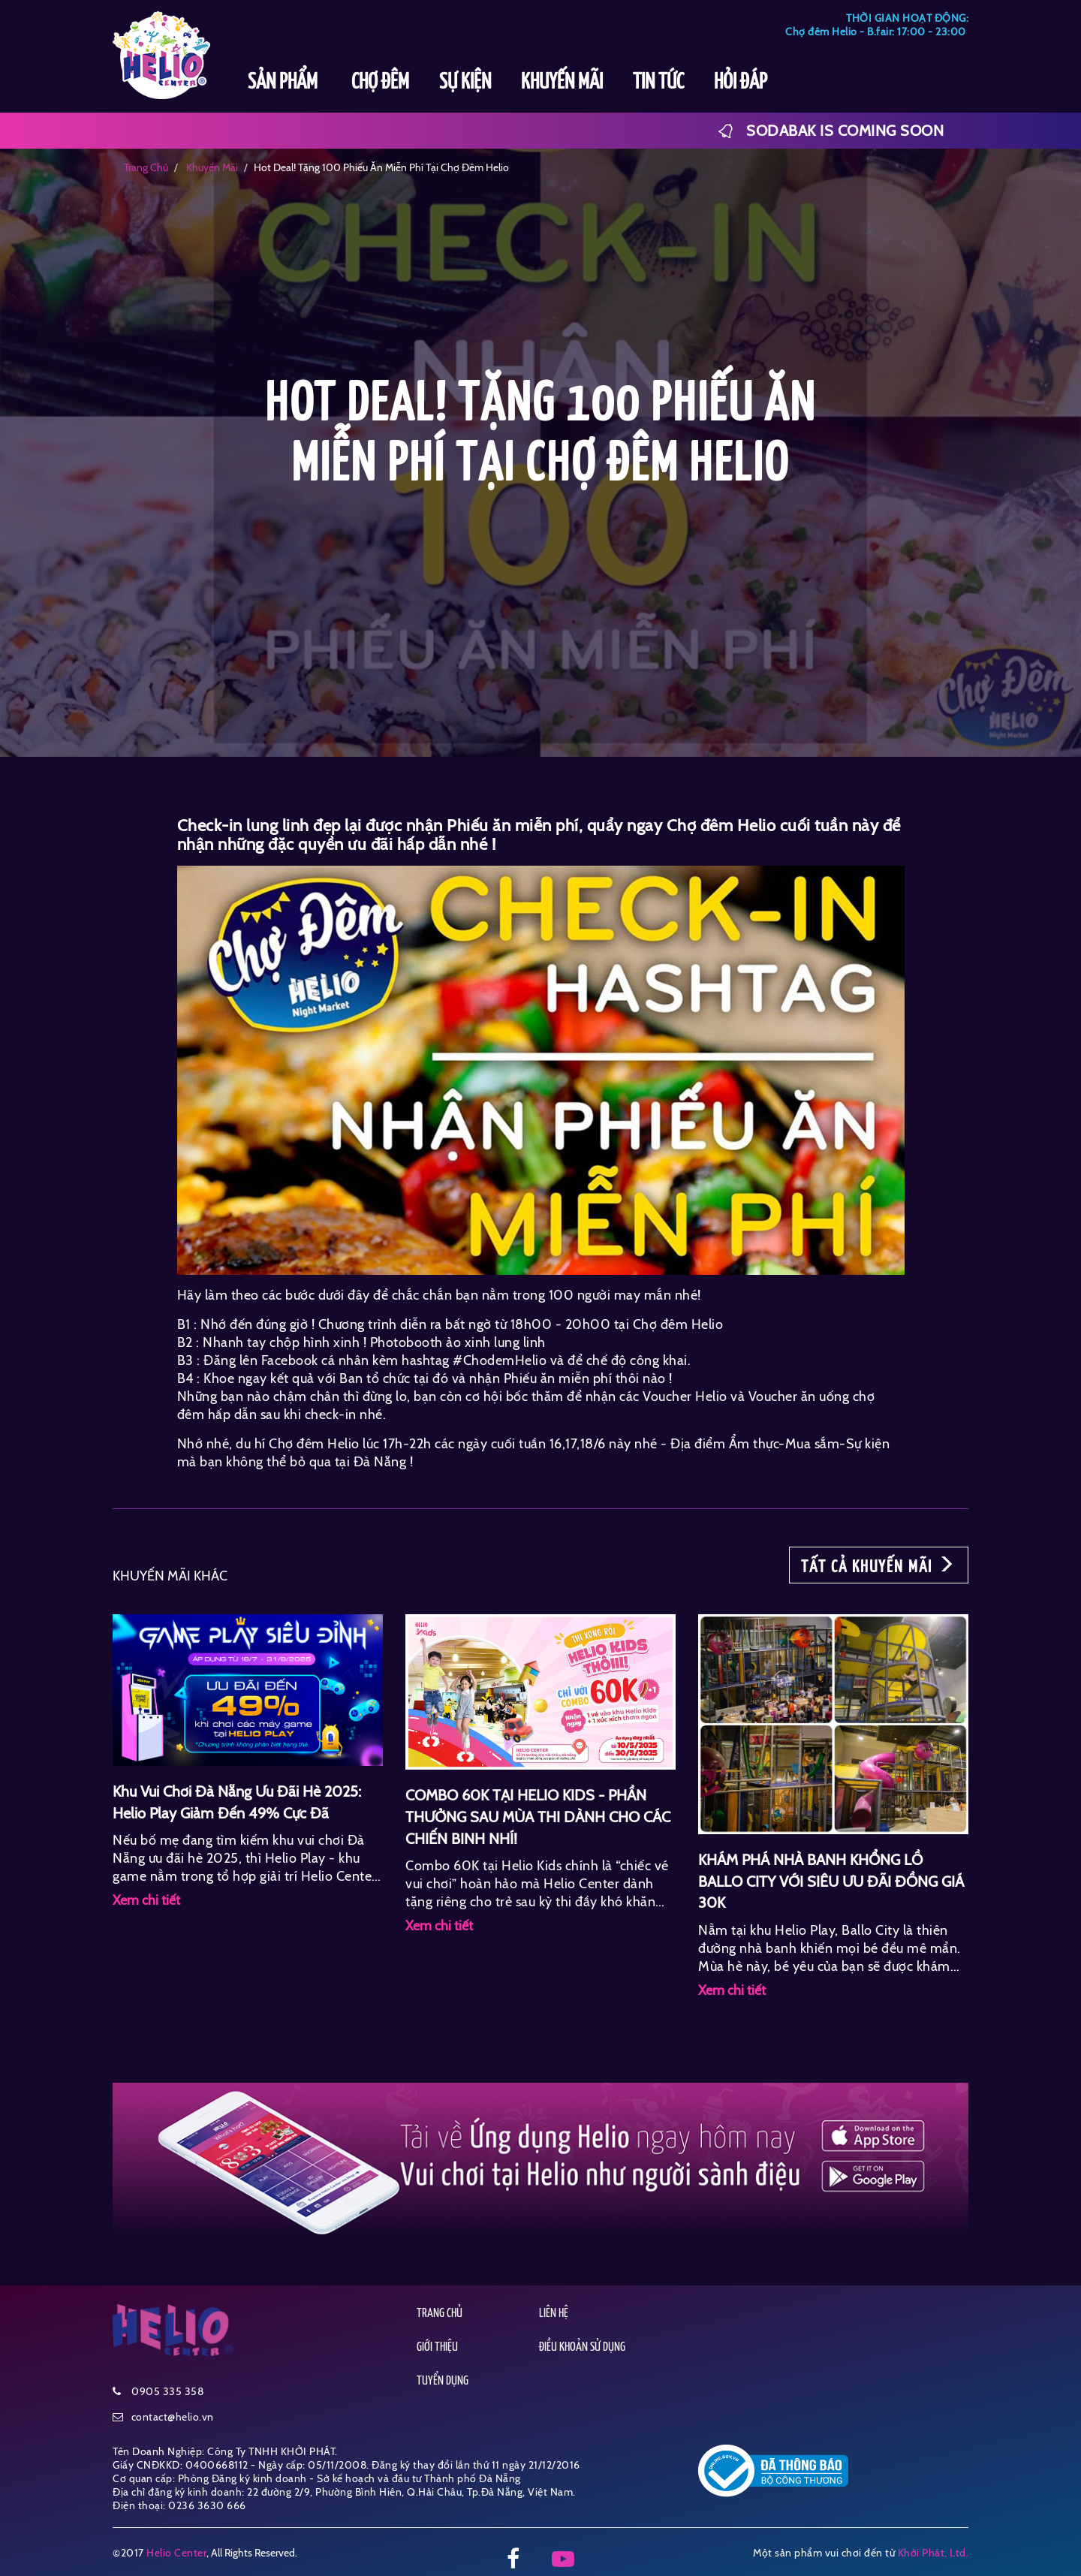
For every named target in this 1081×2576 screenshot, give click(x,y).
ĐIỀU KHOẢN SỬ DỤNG (582, 2347)
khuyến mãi (211, 167)
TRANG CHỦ (439, 2313)
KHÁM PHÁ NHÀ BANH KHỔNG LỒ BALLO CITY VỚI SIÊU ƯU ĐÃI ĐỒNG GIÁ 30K (831, 1881)
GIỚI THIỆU (437, 2347)
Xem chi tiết (146, 1900)
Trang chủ (146, 167)
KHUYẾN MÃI (562, 82)
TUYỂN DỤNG (442, 2381)
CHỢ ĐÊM (380, 82)
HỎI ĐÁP (740, 82)
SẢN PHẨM (284, 82)
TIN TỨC (658, 82)
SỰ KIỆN (465, 82)
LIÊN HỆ (553, 2313)
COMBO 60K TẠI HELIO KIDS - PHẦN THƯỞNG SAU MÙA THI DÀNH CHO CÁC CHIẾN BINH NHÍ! (537, 1816)
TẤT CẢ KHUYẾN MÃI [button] (878, 1565)
